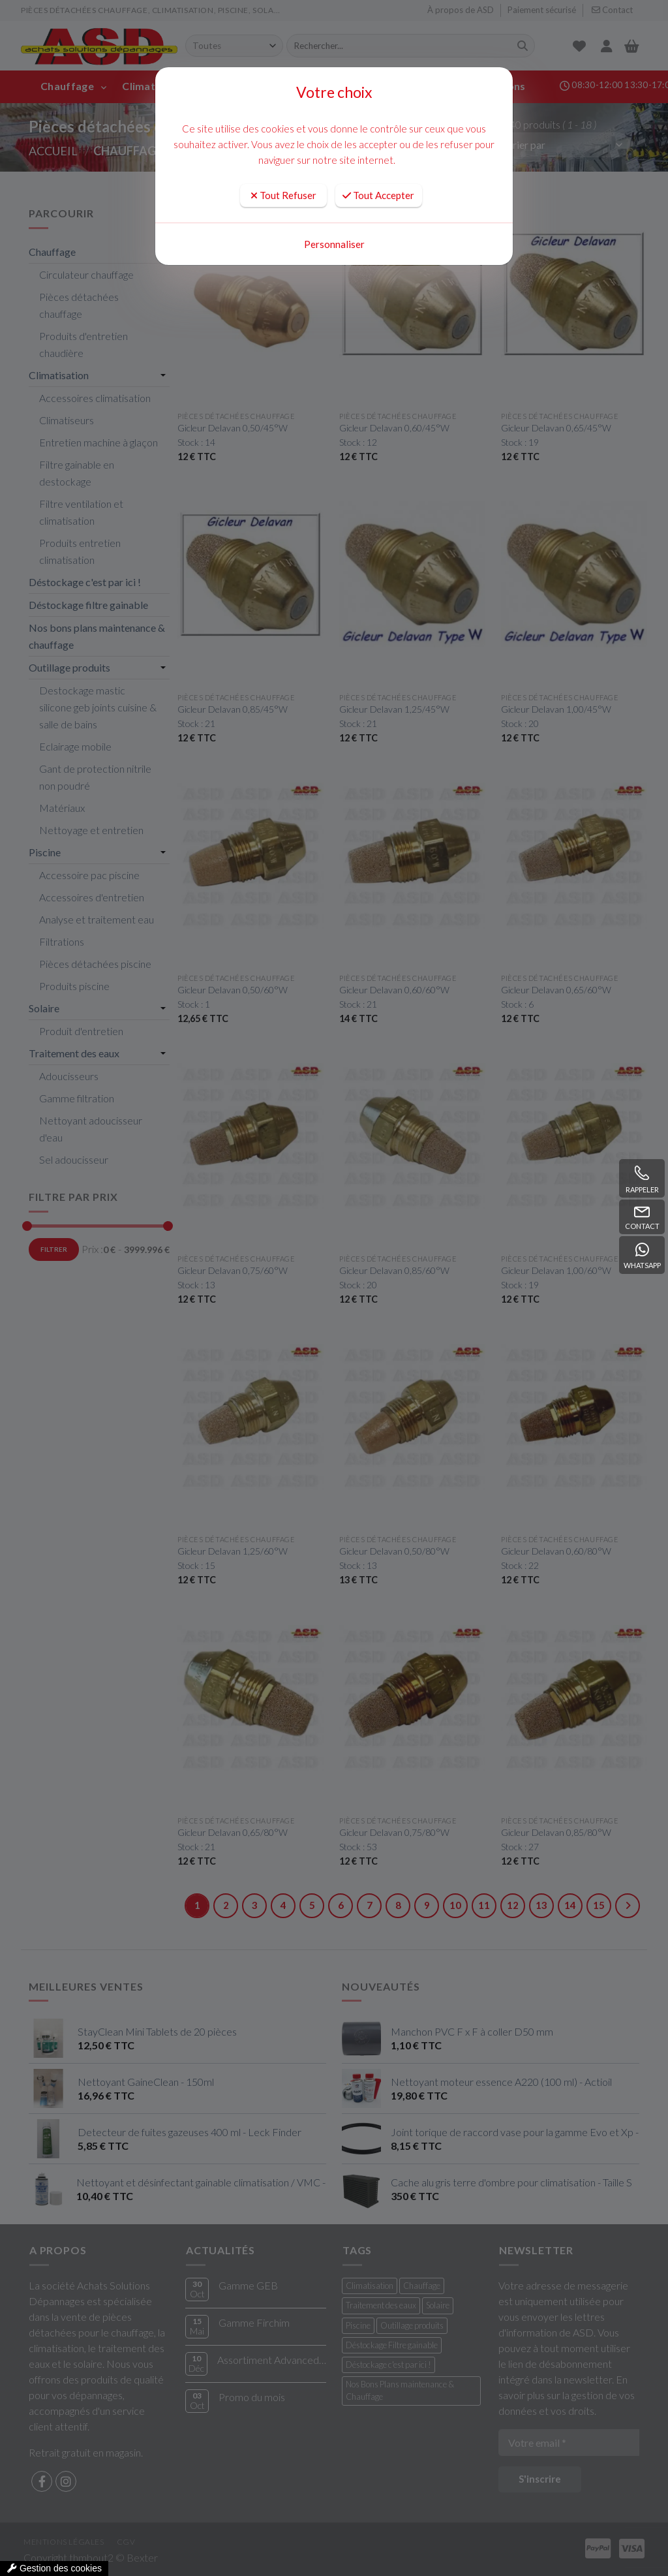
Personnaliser (334, 244)
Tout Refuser (283, 195)
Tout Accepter (378, 195)
